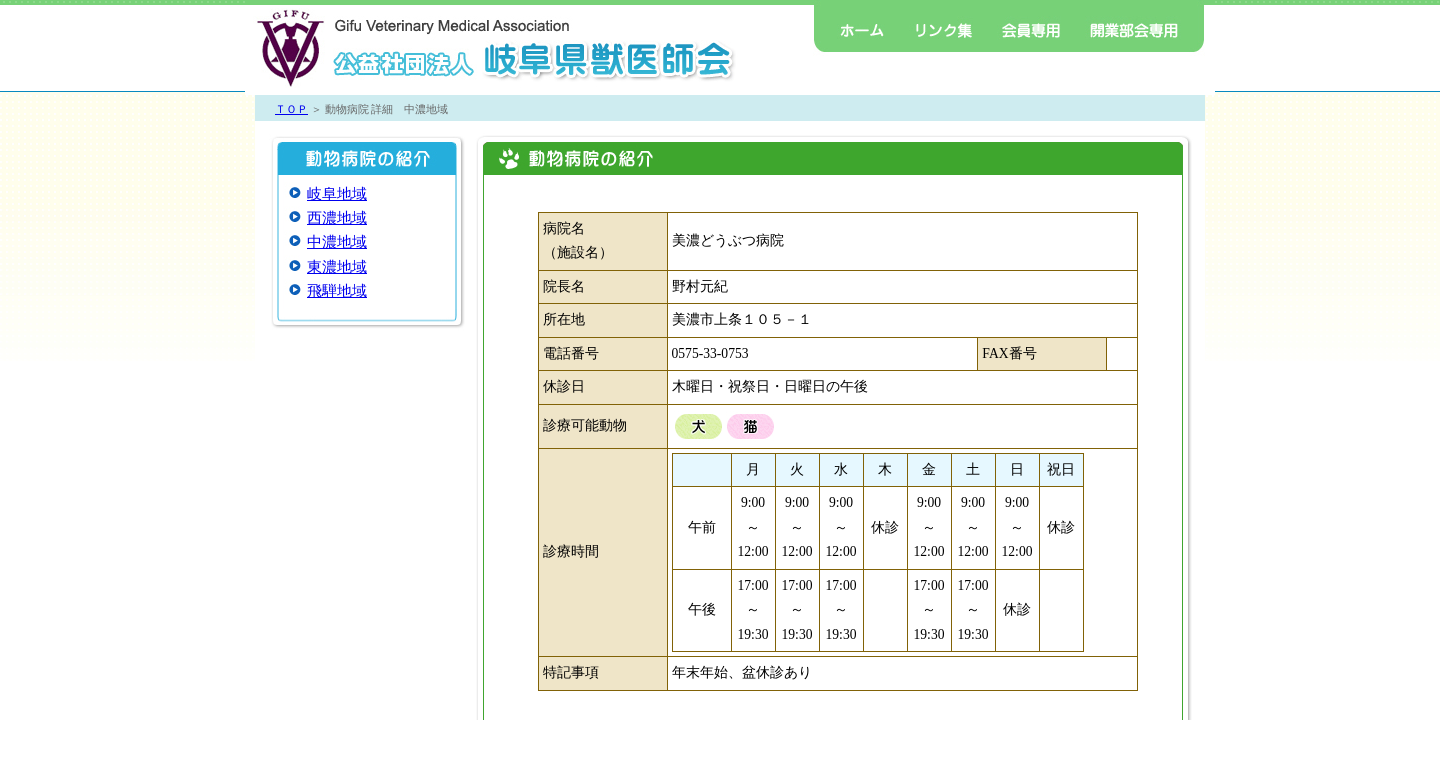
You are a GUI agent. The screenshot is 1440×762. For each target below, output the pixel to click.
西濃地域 (337, 218)
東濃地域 (337, 267)
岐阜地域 (337, 194)
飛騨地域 (337, 291)
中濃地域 (337, 242)
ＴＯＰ (291, 109)
